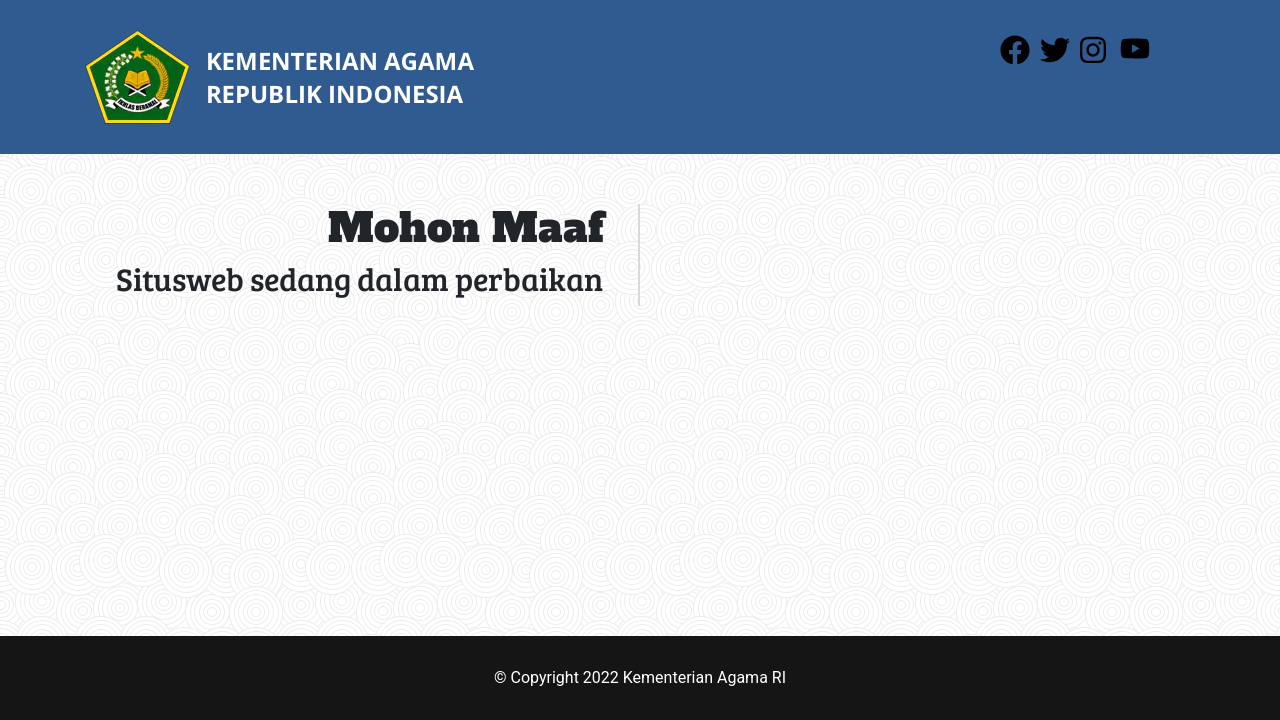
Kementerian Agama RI (704, 677)
